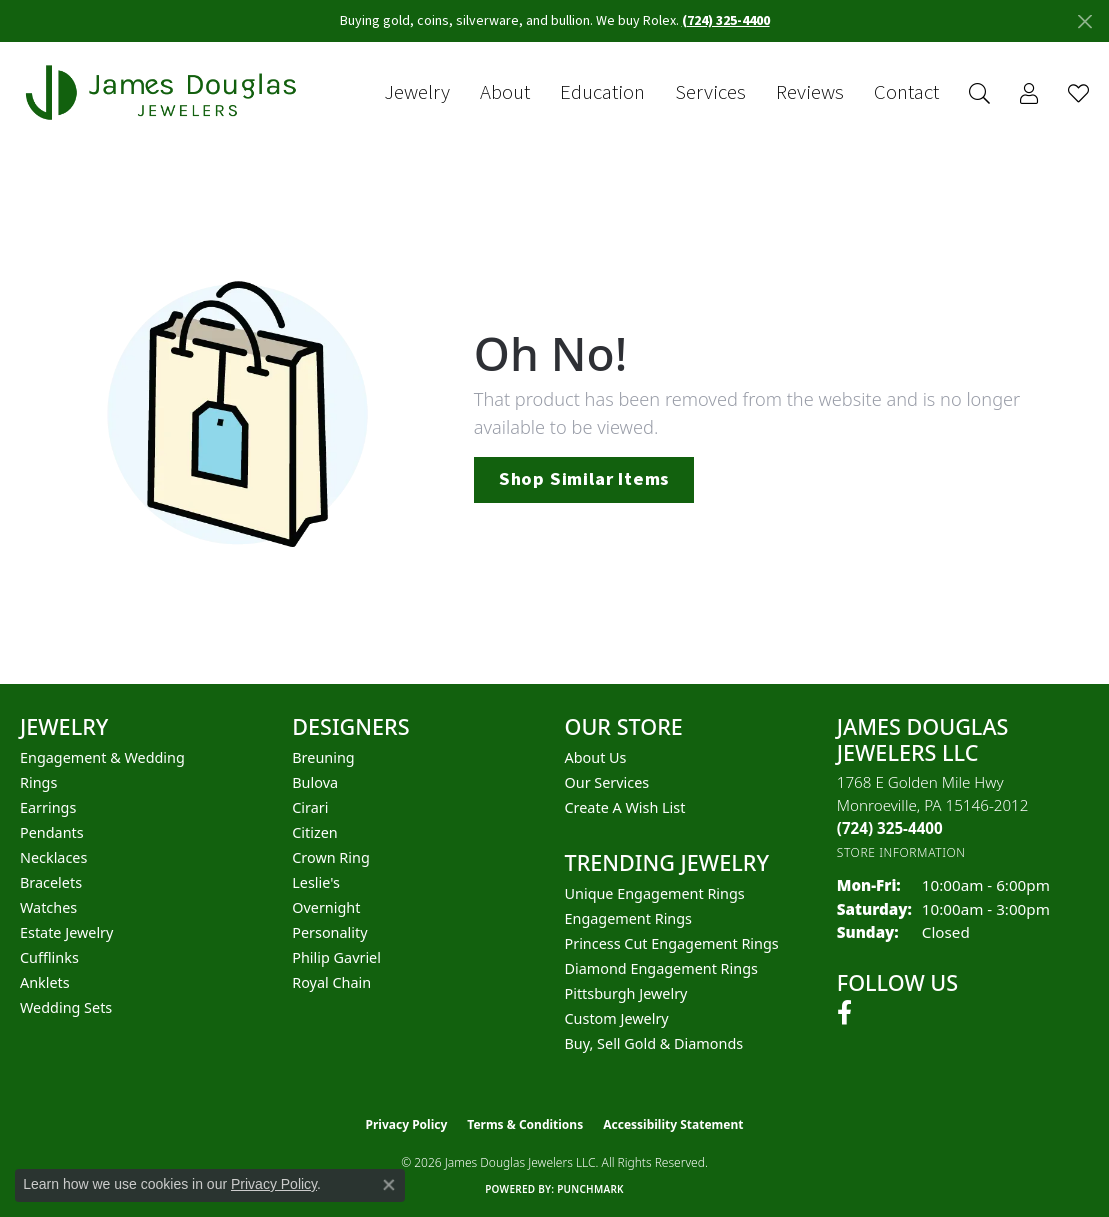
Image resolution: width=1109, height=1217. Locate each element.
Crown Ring (331, 857)
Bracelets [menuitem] (51, 882)
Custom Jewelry (617, 1018)
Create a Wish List (625, 807)
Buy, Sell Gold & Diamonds (654, 1043)
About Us (596, 757)
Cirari (310, 807)
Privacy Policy (407, 1124)
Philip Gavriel (336, 957)
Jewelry (417, 93)
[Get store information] (901, 852)
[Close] (1084, 21)
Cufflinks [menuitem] (49, 957)
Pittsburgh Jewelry (626, 993)
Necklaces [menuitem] (53, 857)
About (505, 93)
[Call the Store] (890, 828)
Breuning (323, 757)
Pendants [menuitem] (52, 832)
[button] (979, 93)
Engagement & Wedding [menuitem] (102, 757)
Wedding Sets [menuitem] (66, 1007)
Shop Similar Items (584, 479)
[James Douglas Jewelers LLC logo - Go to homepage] (164, 93)
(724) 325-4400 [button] (726, 21)
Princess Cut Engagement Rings (672, 943)
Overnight (326, 907)
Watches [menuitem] (48, 907)
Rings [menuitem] (38, 782)
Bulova (315, 782)
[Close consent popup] (389, 1185)
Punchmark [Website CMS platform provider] (590, 1189)
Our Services (607, 782)
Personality (329, 932)
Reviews (810, 93)
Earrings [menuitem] (48, 807)
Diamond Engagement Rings (661, 968)
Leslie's (316, 882)
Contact (906, 93)
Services (710, 93)
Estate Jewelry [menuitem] (66, 932)
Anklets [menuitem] (45, 982)
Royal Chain (331, 982)
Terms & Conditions (525, 1124)
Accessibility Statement (673, 1124)
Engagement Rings (629, 918)
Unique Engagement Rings (655, 893)
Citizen (315, 832)
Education (602, 93)
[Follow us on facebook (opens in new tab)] (844, 1013)
